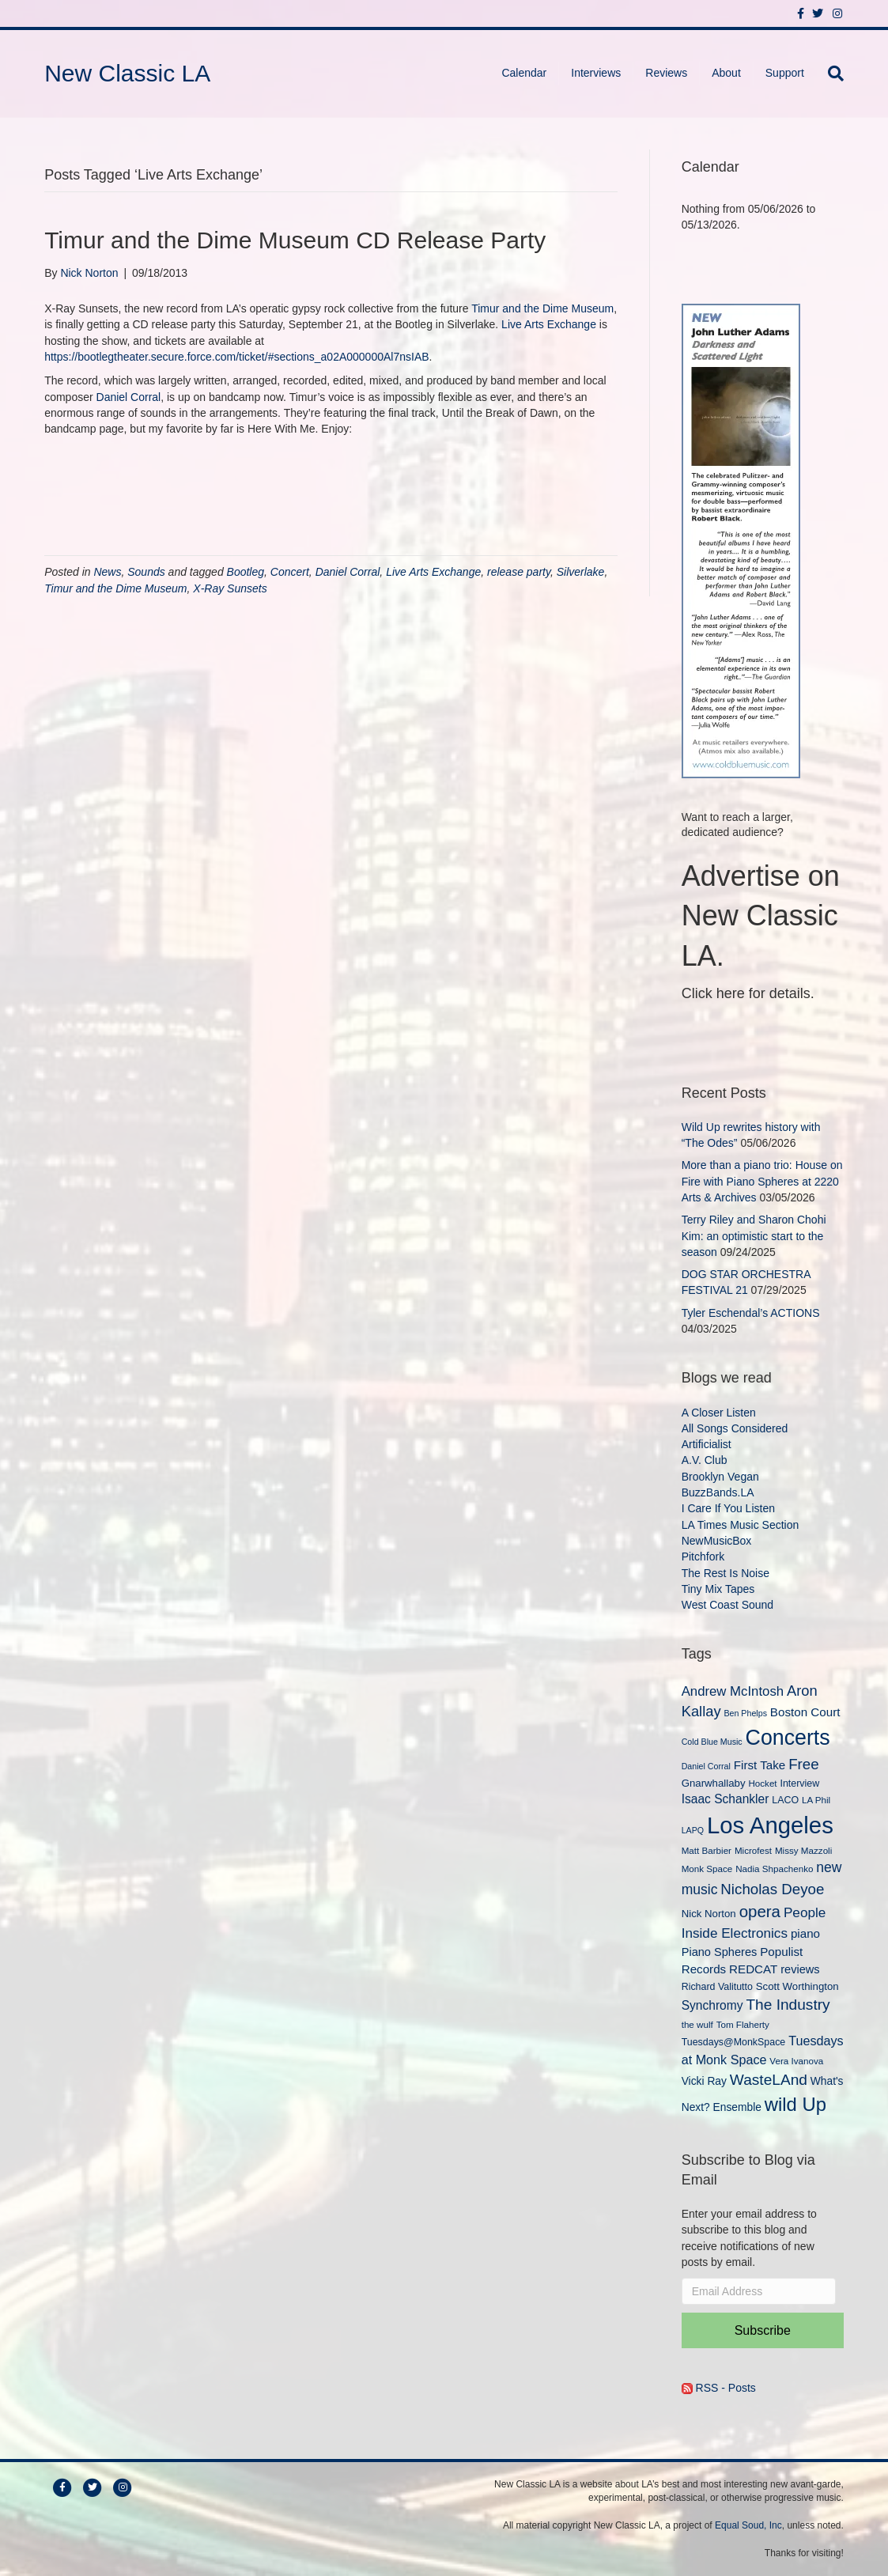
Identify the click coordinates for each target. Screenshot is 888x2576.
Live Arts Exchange (548, 324)
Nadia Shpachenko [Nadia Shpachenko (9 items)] (774, 1868)
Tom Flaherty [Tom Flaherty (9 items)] (742, 2024)
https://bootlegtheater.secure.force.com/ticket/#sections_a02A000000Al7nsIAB (236, 356)
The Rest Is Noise (725, 1573)
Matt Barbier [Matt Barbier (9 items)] (706, 1850)
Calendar (523, 72)
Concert (289, 572)
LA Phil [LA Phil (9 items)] (816, 1800)
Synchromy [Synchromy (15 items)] (712, 2005)
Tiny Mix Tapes (718, 1589)
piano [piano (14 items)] (805, 1933)
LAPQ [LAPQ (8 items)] (693, 1830)
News (107, 572)
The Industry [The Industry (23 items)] (787, 2004)
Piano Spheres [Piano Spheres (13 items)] (720, 1952)
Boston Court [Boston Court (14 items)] (805, 1712)
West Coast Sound (727, 1604)
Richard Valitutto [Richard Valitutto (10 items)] (717, 1986)
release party (518, 572)
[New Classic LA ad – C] (741, 539)
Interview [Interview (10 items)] (799, 1783)
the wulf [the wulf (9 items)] (697, 2024)
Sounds (145, 572)
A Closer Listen (719, 1412)
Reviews (666, 72)
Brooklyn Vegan (720, 1476)
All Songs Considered (735, 1428)
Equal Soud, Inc (748, 2525)
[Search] (830, 73)
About (726, 72)
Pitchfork (703, 1556)
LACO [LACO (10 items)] (785, 1800)
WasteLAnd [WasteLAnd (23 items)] (768, 2079)
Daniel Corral (128, 397)
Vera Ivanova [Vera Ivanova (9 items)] (796, 2061)
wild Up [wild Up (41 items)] (795, 2104)
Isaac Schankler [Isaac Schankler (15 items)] (725, 1799)
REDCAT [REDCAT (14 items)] (753, 1969)
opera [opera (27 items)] (759, 1911)
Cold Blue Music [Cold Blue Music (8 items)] (712, 1741)
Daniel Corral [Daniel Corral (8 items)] (706, 1766)
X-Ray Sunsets (229, 588)
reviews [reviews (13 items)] (799, 1969)
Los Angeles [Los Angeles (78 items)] (770, 1825)
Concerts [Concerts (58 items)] (788, 1737)
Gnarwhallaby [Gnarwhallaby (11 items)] (714, 1783)
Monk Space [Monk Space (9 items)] (707, 1868)
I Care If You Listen (728, 1508)
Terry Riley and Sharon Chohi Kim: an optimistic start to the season (754, 1235)
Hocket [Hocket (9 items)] (762, 1783)
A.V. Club (704, 1460)
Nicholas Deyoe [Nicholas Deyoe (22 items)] (772, 1889)
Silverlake (581, 572)
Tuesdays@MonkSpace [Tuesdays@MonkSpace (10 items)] (734, 2042)
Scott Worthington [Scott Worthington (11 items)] (797, 1986)
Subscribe (763, 2330)
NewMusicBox (717, 1540)
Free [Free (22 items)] (803, 1764)
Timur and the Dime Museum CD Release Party (295, 240)
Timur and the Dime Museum (542, 308)
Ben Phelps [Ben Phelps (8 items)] (745, 1713)
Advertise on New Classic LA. (761, 916)
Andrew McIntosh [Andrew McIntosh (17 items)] (733, 1691)
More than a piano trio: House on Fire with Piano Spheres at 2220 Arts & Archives (762, 1181)
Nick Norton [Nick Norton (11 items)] (709, 1914)
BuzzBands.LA (718, 1492)
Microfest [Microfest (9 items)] (753, 1850)
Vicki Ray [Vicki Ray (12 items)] (704, 2081)
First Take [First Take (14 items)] (759, 1765)
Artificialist (706, 1444)
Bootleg (245, 572)
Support (784, 72)
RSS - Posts (719, 2387)
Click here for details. (748, 993)
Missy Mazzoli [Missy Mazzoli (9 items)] (803, 1850)
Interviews (596, 72)
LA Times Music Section (740, 1525)
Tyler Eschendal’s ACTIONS (751, 1313)
